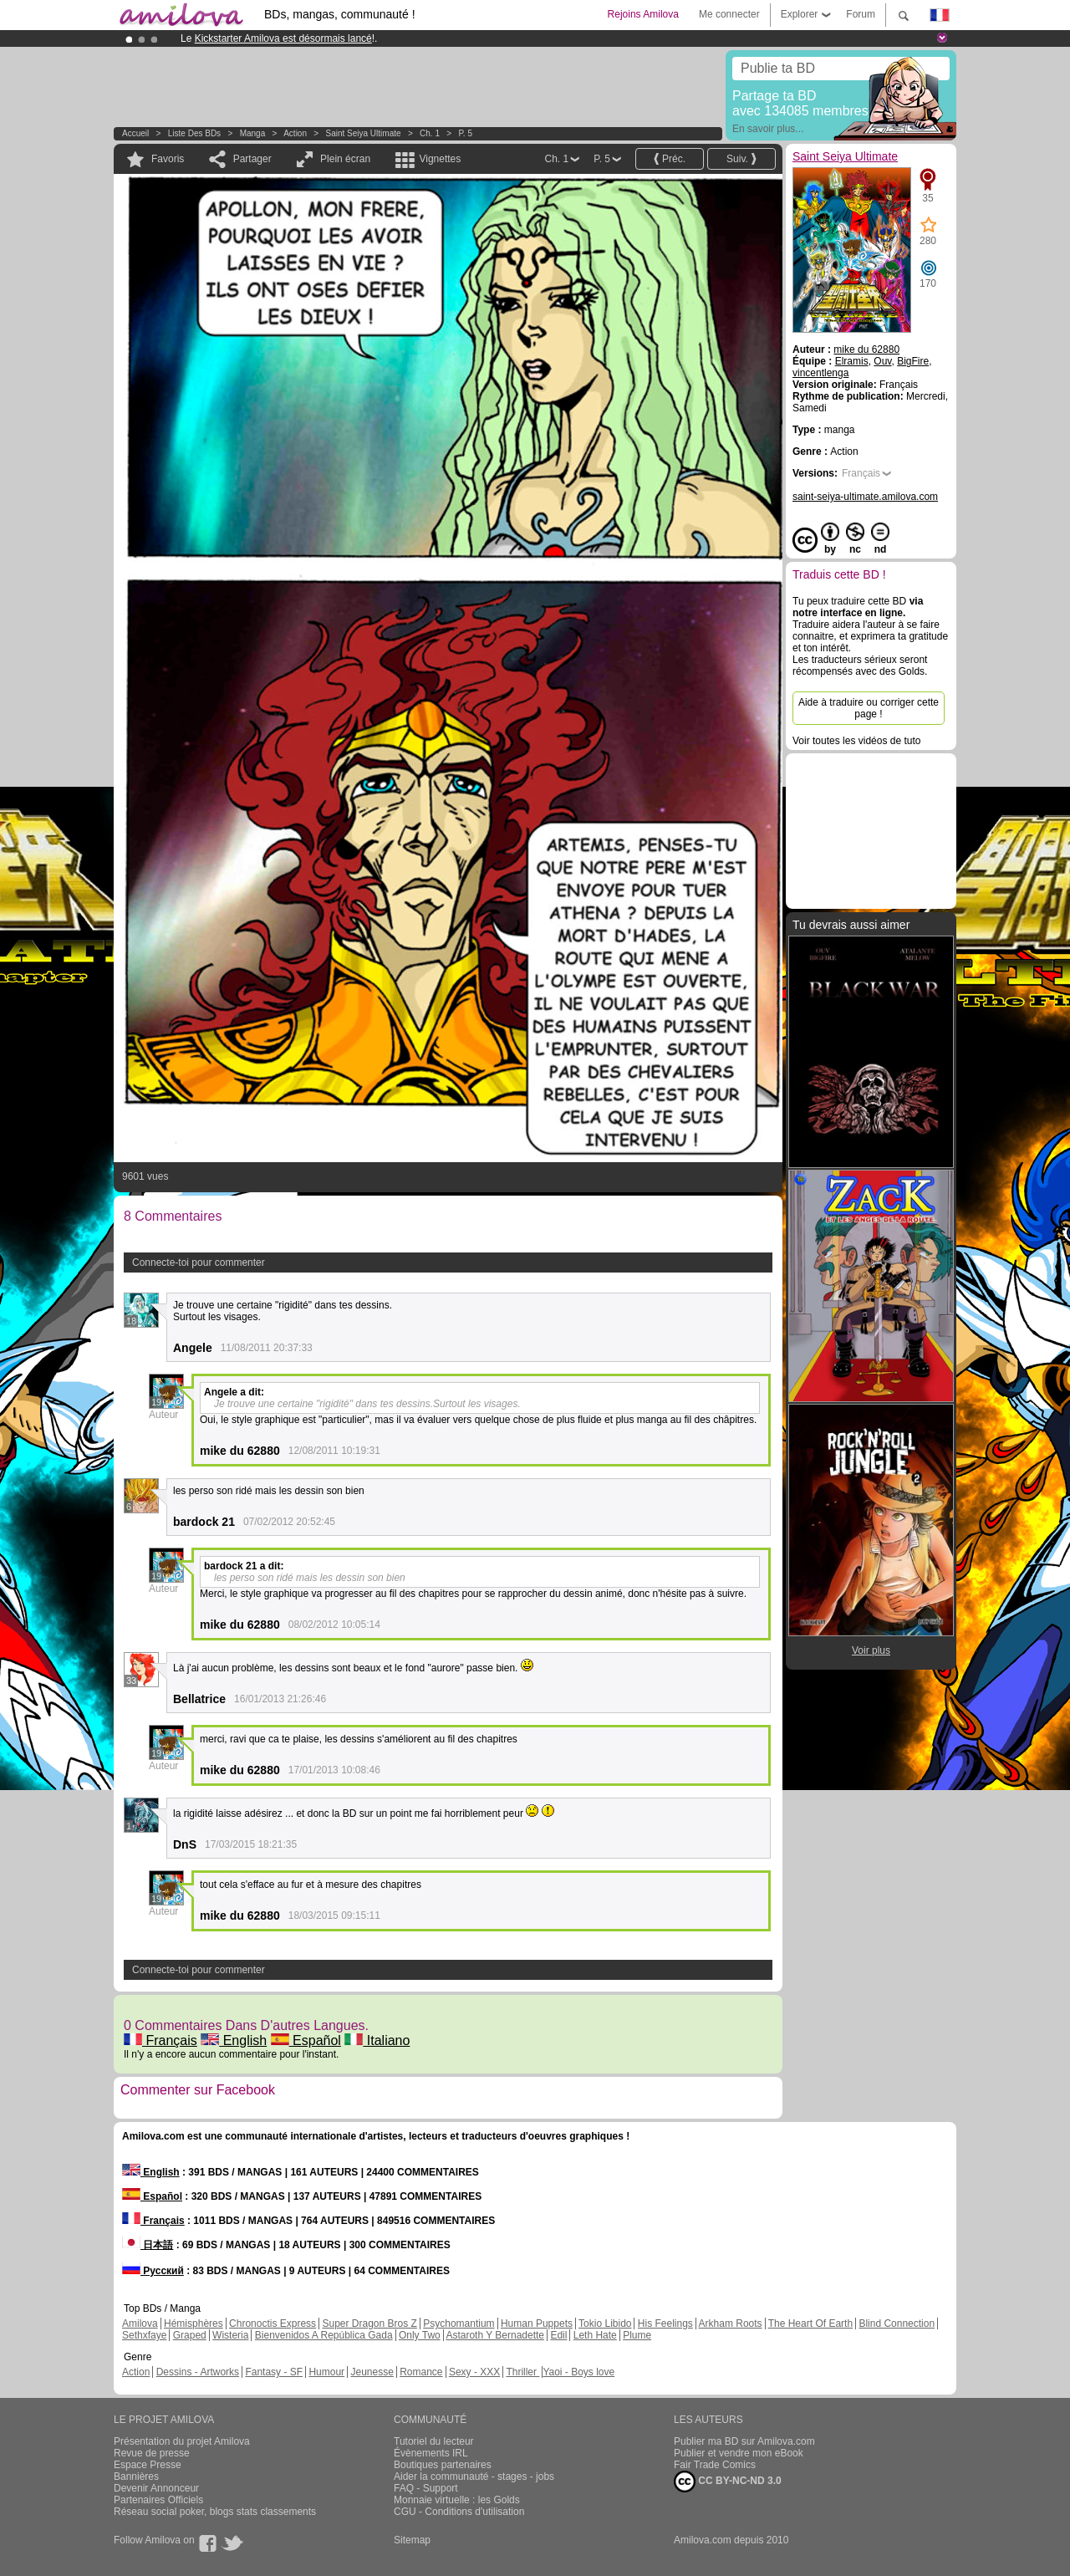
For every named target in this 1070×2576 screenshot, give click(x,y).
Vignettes (440, 159)
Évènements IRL (431, 2453)
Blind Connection (897, 2323)
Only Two (420, 2335)
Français (160, 2040)
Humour (326, 2372)
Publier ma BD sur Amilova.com (744, 2441)
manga (253, 133)
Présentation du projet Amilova (182, 2441)
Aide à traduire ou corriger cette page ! (868, 708)
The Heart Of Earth (810, 2323)
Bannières (136, 2476)
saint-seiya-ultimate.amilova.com (865, 496)
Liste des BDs (194, 133)
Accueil (135, 133)
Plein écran (345, 159)
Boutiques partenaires (443, 2465)
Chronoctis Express (272, 2323)
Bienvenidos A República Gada (324, 2335)
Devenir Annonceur (156, 2488)
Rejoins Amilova (643, 14)
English (234, 2040)
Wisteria (230, 2335)
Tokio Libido (604, 2323)
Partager (252, 159)
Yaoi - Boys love (578, 2372)
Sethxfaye (144, 2335)
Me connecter (729, 14)
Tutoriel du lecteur (434, 2441)
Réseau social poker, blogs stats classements (215, 2511)
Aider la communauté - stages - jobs (474, 2476)
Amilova (140, 2323)
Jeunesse (371, 2372)
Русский (153, 2271)
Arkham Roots (730, 2323)
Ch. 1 (430, 133)
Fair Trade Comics (715, 2465)
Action (295, 133)
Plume (637, 2335)
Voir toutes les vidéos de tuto (856, 741)
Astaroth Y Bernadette (495, 2335)
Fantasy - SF (274, 2372)
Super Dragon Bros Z (369, 2323)
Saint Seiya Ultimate (363, 133)
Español (306, 2040)
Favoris (167, 159)
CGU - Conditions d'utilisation (459, 2511)
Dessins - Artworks (197, 2372)
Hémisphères (193, 2323)
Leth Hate (595, 2335)
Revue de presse (152, 2453)
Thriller (522, 2372)
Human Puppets (537, 2323)
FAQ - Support (426, 2488)
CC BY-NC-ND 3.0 (728, 2481)
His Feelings (665, 2323)
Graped (189, 2335)
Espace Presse (147, 2465)
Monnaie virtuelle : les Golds (457, 2500)
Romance (421, 2372)
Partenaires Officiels (158, 2500)
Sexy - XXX (474, 2372)
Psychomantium (458, 2323)
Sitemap (412, 2540)
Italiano (377, 2040)
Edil (558, 2335)
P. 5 (465, 133)
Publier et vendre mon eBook (738, 2453)
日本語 (147, 2245)
